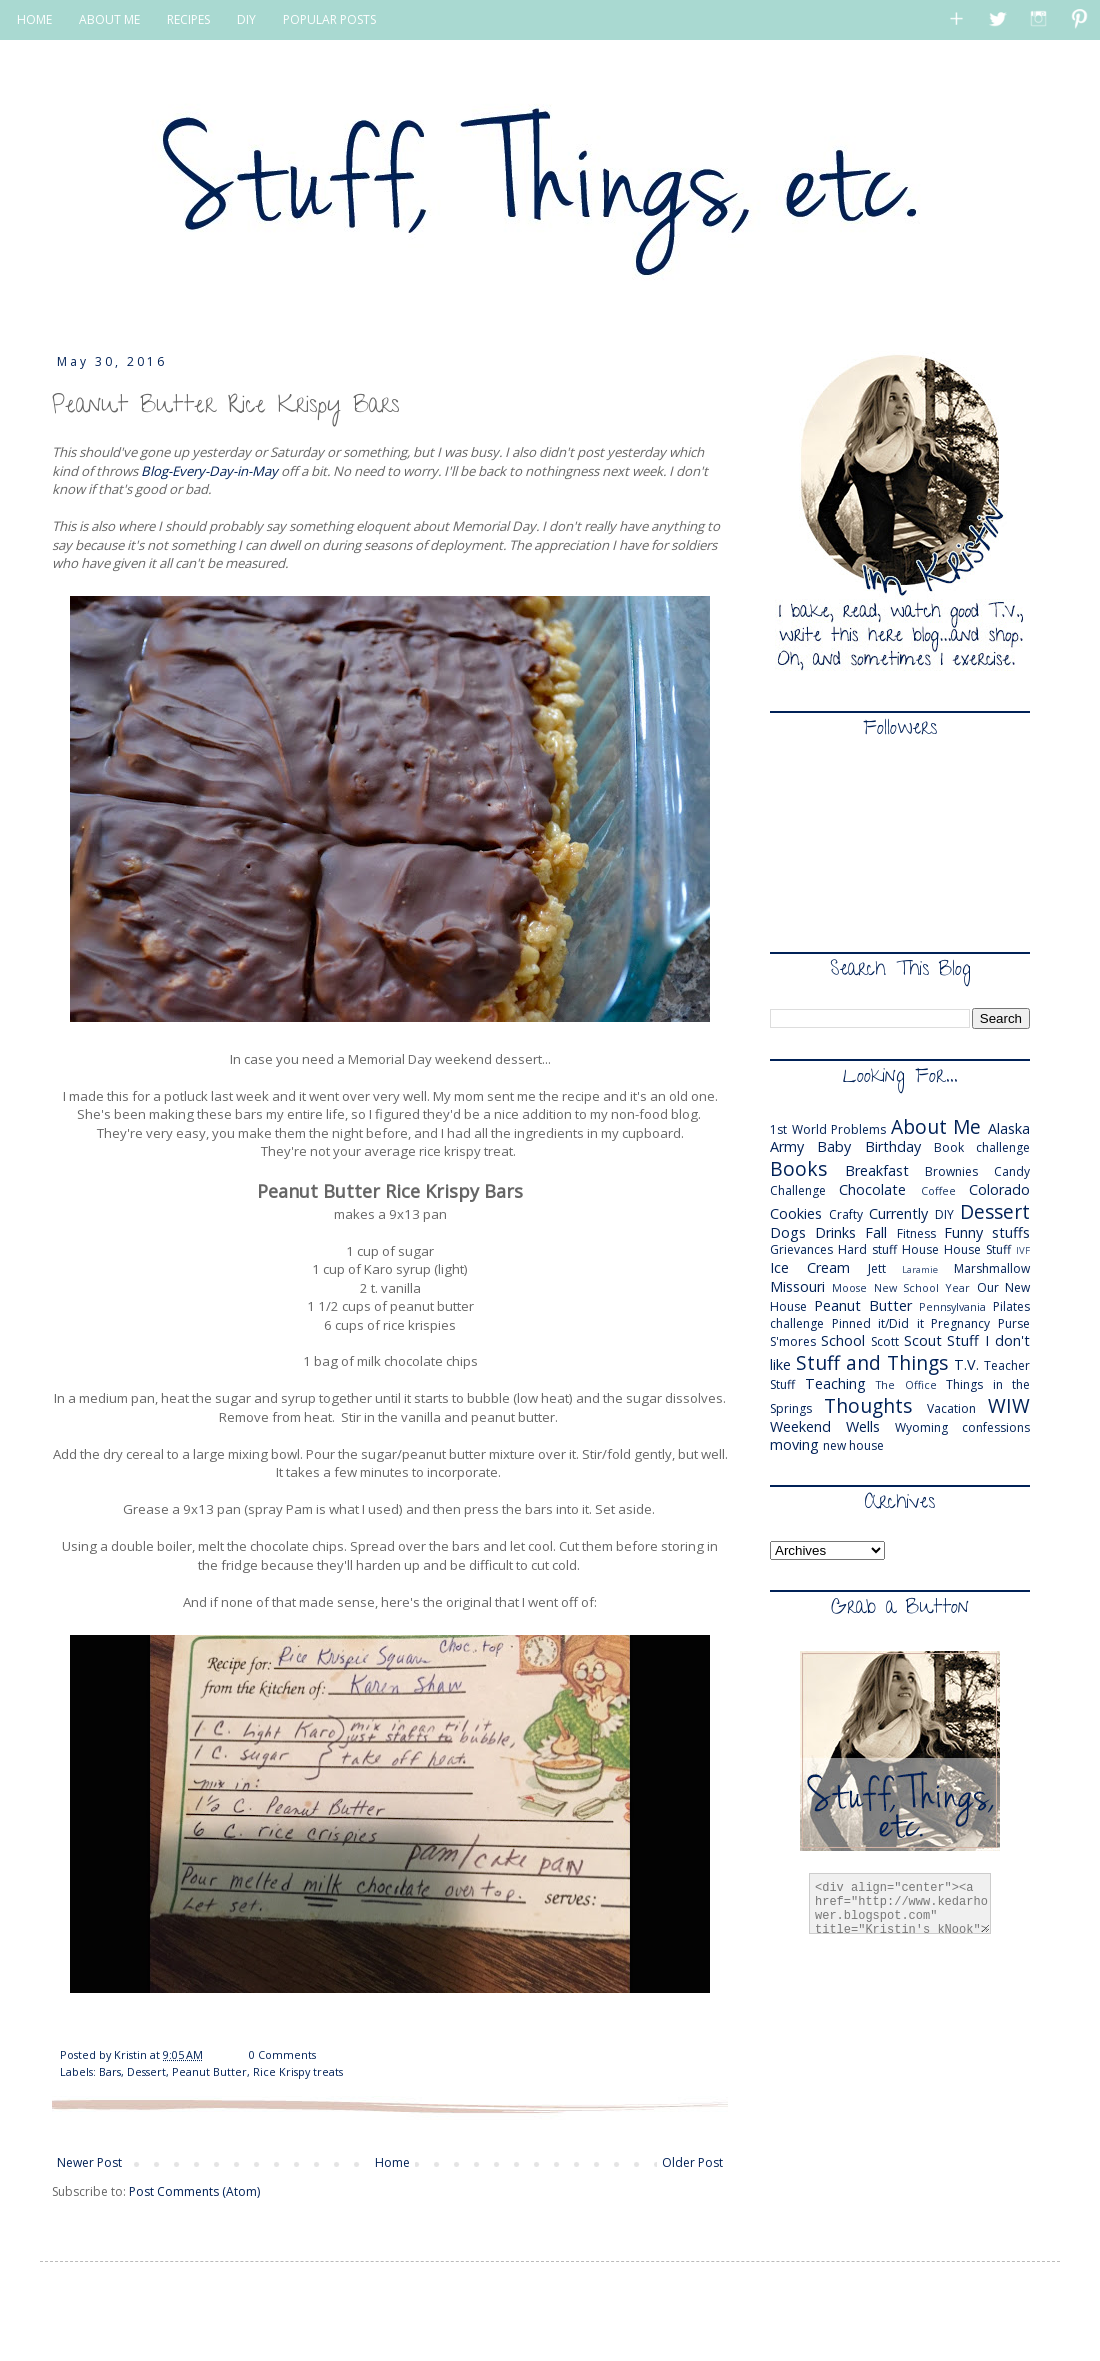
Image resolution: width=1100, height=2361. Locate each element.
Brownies (951, 1171)
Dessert (146, 2071)
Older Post (692, 2162)
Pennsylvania (952, 1306)
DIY (246, 19)
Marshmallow (992, 1268)
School (843, 1340)
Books (798, 1168)
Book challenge (982, 1147)
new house (853, 1445)
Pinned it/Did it (878, 1323)
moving (794, 1444)
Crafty (846, 1214)
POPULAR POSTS (329, 19)
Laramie (920, 1269)
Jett (877, 1268)
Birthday (893, 1146)
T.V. (966, 1364)
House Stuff (977, 1249)
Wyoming (921, 1427)
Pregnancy (960, 1323)
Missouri (797, 1286)
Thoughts (868, 1405)
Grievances (801, 1249)
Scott (885, 1341)
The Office (906, 1384)
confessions (996, 1427)
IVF (1023, 1250)
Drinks (835, 1232)
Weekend (800, 1426)
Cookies (796, 1213)
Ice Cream (810, 1267)
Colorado (999, 1189)
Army (787, 1146)
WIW (1009, 1405)
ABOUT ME (109, 19)
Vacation (951, 1408)
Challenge (798, 1190)
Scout (923, 1340)
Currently (898, 1213)
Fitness (916, 1233)
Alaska (1009, 1128)
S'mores (793, 1341)
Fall (876, 1232)
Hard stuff (867, 1249)
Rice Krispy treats (298, 2071)
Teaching (835, 1383)
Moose (849, 1287)
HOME (34, 19)
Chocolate (872, 1189)
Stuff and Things (872, 1362)
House (920, 1249)
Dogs (788, 1232)
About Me (936, 1126)
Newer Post (89, 2162)
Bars (110, 2071)
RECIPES (188, 19)
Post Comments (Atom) (194, 2191)
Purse (1014, 1323)
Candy (1012, 1171)
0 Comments (282, 2054)
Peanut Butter (209, 2071)
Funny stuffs (987, 1232)
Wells (863, 1426)
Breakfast (877, 1170)
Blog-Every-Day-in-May (211, 471)
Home (392, 2162)
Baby (834, 1146)
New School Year (922, 1287)
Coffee (938, 1190)
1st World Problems (828, 1129)
